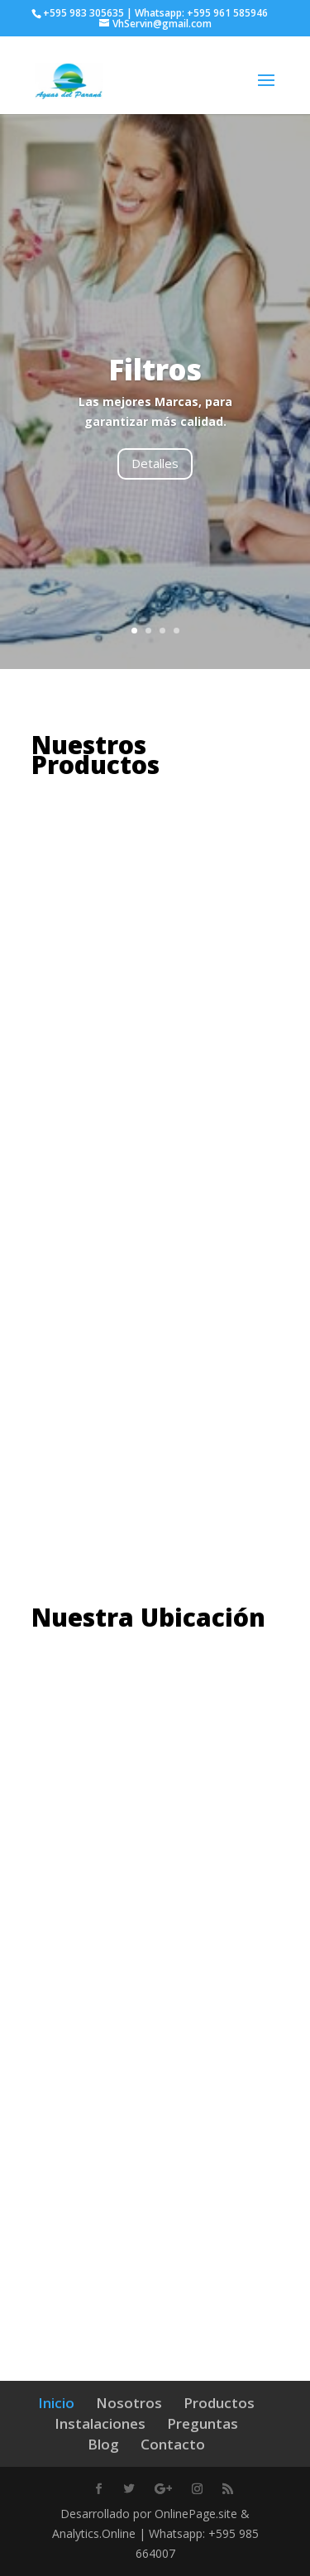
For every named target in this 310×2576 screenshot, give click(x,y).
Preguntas (202, 2423)
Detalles (155, 463)
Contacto (173, 2444)
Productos (219, 2402)
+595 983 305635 (83, 13)
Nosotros (129, 2402)
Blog (103, 2444)
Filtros (155, 369)
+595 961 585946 (227, 13)
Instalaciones (100, 2423)
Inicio (56, 2402)
